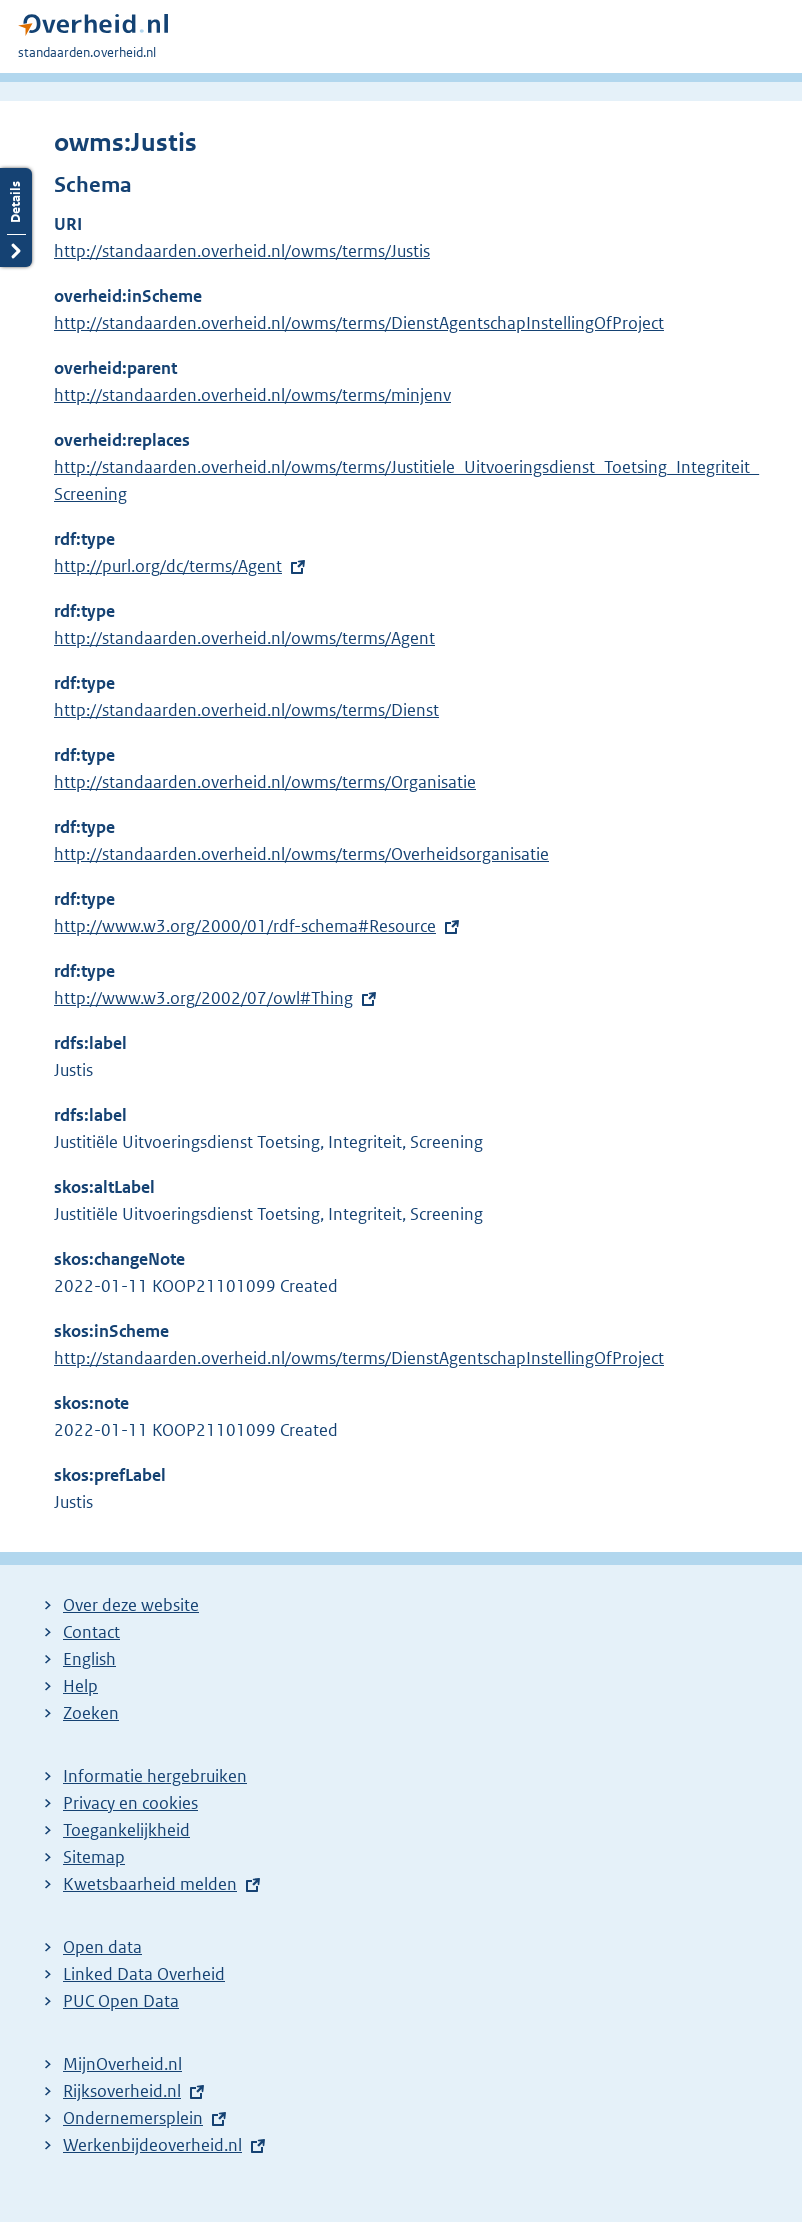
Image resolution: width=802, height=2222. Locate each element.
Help (80, 1686)
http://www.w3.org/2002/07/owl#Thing (203, 998)
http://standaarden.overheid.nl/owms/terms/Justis (242, 251)
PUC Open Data (121, 2001)
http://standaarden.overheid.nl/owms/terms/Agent (244, 638)
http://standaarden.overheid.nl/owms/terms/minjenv (252, 395)
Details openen (16, 217)
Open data (102, 1947)
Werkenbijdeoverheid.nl (152, 2145)
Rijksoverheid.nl (122, 2091)
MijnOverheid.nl (122, 2064)
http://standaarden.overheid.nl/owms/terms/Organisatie (265, 782)
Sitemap (94, 1857)
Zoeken (91, 1713)
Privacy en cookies (130, 1803)
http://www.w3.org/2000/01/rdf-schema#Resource (245, 926)
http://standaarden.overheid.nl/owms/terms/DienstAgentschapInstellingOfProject (359, 323)
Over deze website (131, 1605)
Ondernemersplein (133, 2118)
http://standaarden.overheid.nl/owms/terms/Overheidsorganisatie (301, 854)
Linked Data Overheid (144, 1974)
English (89, 1659)
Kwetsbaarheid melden (150, 1884)
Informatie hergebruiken (155, 1776)
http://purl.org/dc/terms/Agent (168, 566)
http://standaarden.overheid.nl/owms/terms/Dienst (246, 710)
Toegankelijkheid (126, 1830)
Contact (91, 1632)
